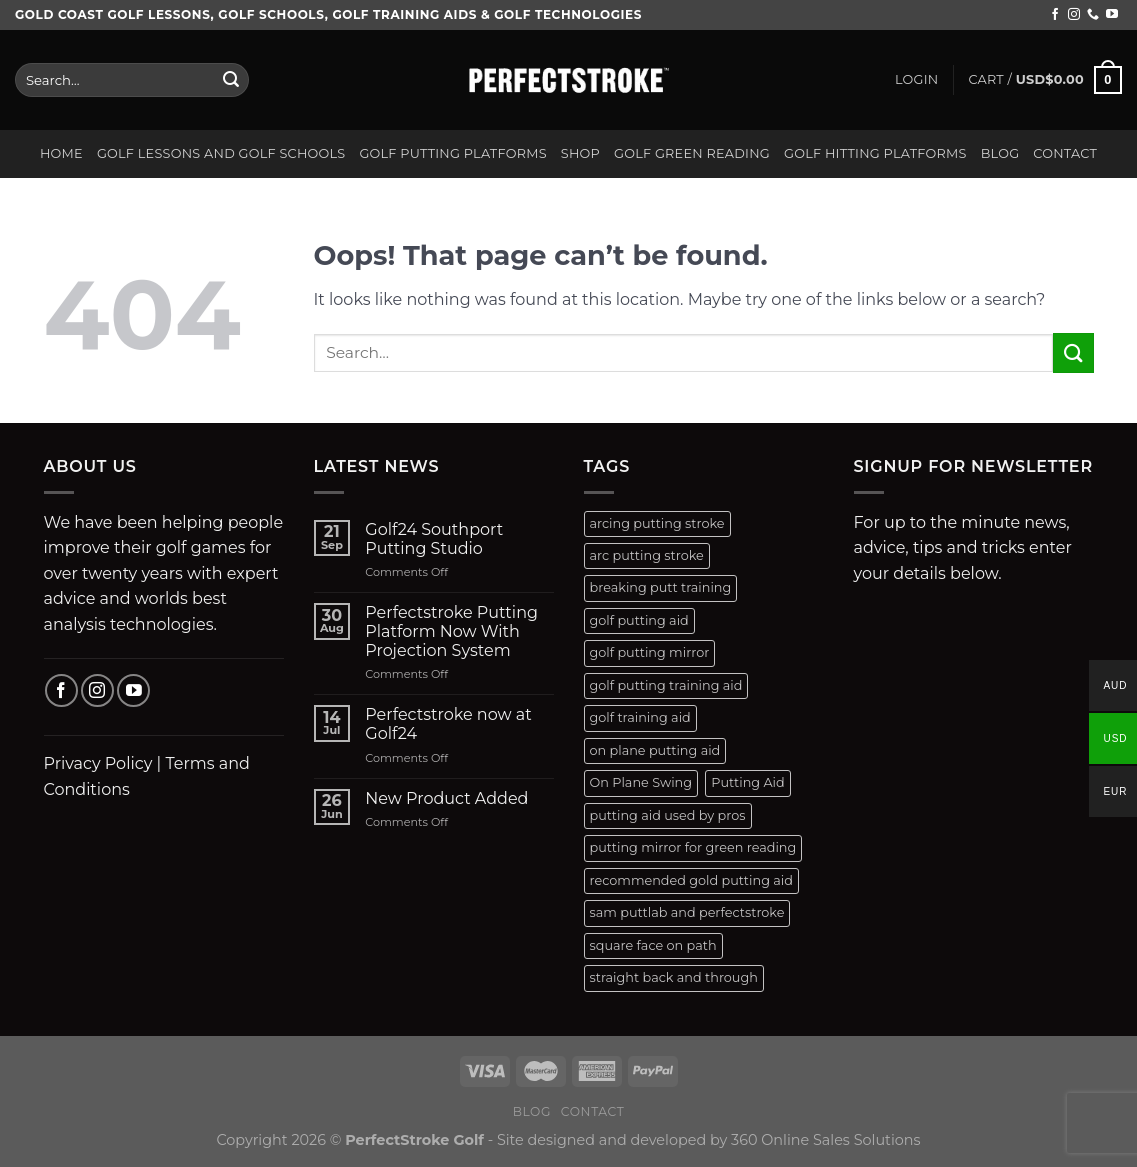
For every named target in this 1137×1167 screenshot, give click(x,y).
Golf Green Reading (692, 153)
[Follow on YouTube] (1112, 15)
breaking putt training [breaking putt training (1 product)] (661, 587)
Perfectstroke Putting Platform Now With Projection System (451, 631)
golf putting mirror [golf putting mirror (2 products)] (650, 652)
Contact (1065, 153)
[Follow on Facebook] (1055, 15)
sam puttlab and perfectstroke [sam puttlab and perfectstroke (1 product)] (687, 912)
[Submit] (231, 80)
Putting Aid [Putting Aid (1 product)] (748, 782)
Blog (1000, 153)
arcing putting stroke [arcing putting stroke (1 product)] (657, 523)
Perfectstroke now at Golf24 (448, 724)
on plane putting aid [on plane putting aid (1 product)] (655, 750)
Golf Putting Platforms (452, 153)
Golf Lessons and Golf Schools (221, 153)
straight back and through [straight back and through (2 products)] (674, 977)
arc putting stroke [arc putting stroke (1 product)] (647, 555)
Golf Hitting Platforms (875, 153)
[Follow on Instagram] (1074, 15)
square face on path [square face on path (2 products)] (653, 945)
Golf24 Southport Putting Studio (434, 539)
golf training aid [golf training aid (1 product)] (640, 717)
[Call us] (1093, 15)
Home (61, 153)
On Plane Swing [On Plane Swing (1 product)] (641, 782)
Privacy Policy (98, 763)
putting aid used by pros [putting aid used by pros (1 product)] (668, 815)
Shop (580, 153)
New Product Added (446, 798)
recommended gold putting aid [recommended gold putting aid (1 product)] (691, 880)
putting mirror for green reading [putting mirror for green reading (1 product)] (693, 847)
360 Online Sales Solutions (826, 1140)
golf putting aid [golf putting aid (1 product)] (639, 620)
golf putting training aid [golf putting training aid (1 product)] (666, 685)
